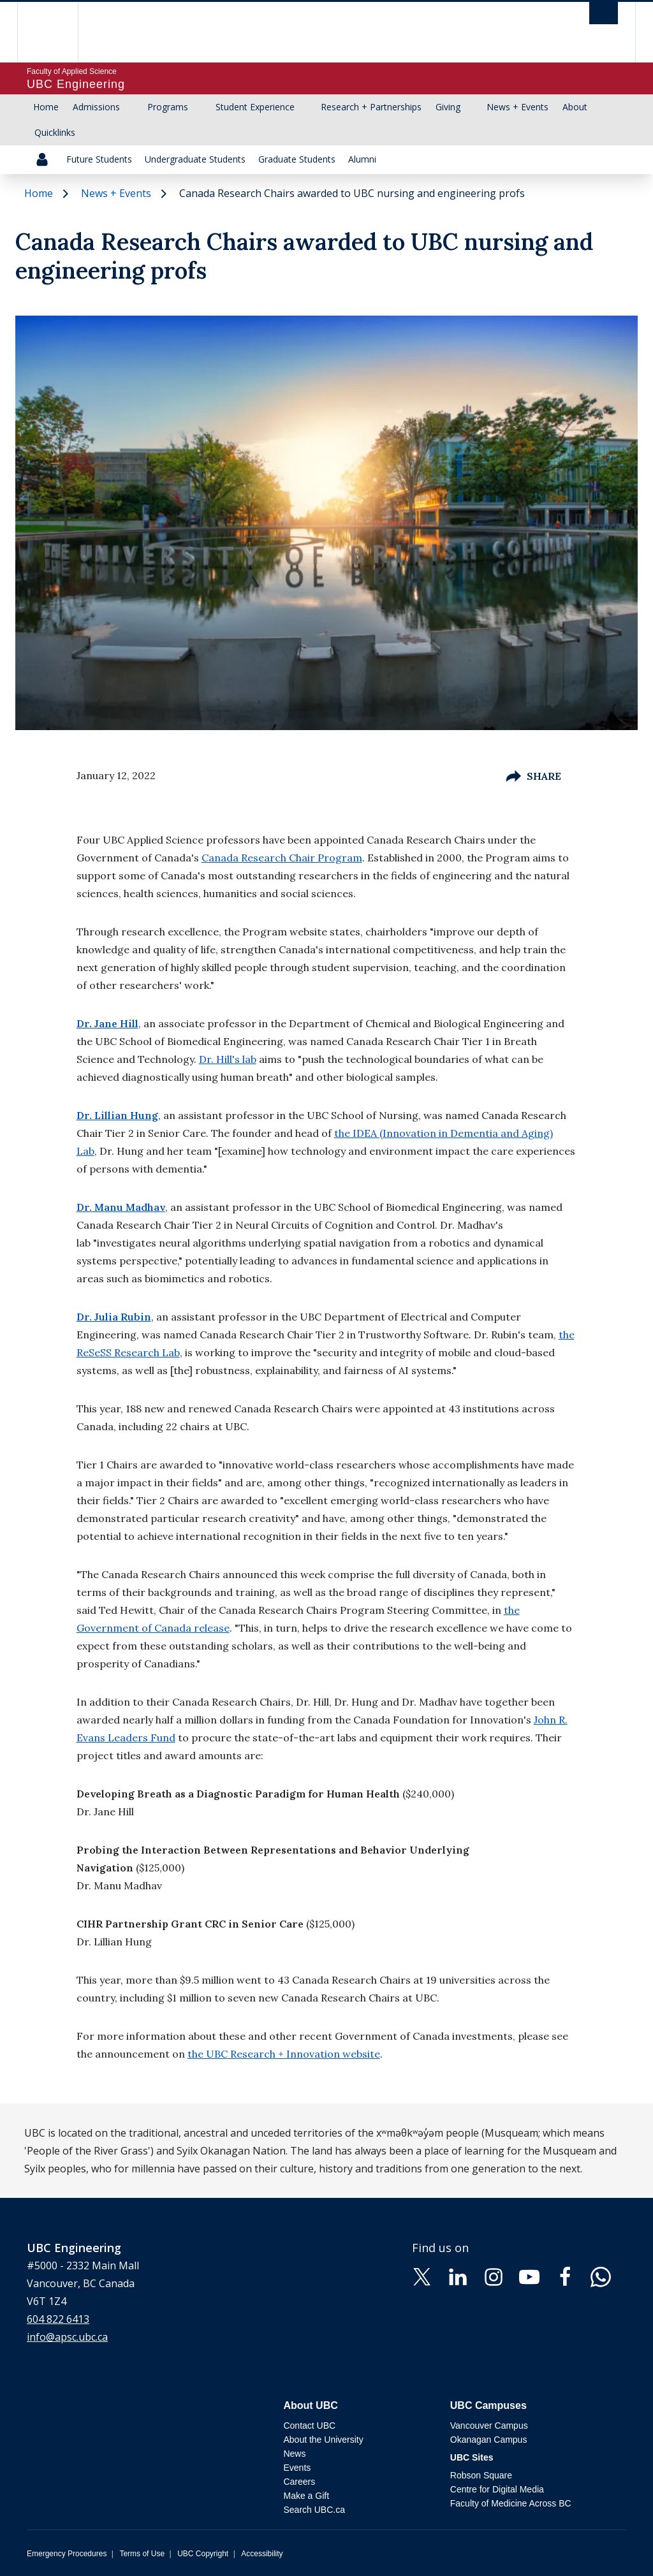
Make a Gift (306, 2496)
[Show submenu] (132, 107)
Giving (448, 107)
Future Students (99, 159)
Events (297, 2468)
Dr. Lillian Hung (117, 1115)
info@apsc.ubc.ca (67, 2337)
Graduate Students (296, 159)
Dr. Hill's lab (227, 1059)
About (574, 107)
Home (46, 107)
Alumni (362, 159)
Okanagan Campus (488, 2439)
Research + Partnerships (371, 107)
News (294, 2453)
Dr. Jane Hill (107, 1023)
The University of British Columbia (57, 32)
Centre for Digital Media (497, 2489)
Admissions (96, 107)
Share (533, 776)
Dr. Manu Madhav (121, 1207)
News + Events (517, 107)
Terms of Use (142, 2553)
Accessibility (261, 2553)
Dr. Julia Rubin (114, 1316)
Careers (299, 2482)
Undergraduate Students (195, 159)
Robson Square (481, 2475)
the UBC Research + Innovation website (283, 2053)
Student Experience (255, 107)
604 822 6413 (58, 2319)
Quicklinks (54, 132)
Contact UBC (309, 2425)
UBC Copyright (202, 2553)
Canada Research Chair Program (282, 857)
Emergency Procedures (66, 2553)
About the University (323, 2439)
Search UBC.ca (313, 2510)
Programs (167, 107)
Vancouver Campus (489, 2425)
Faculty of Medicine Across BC (510, 2503)
